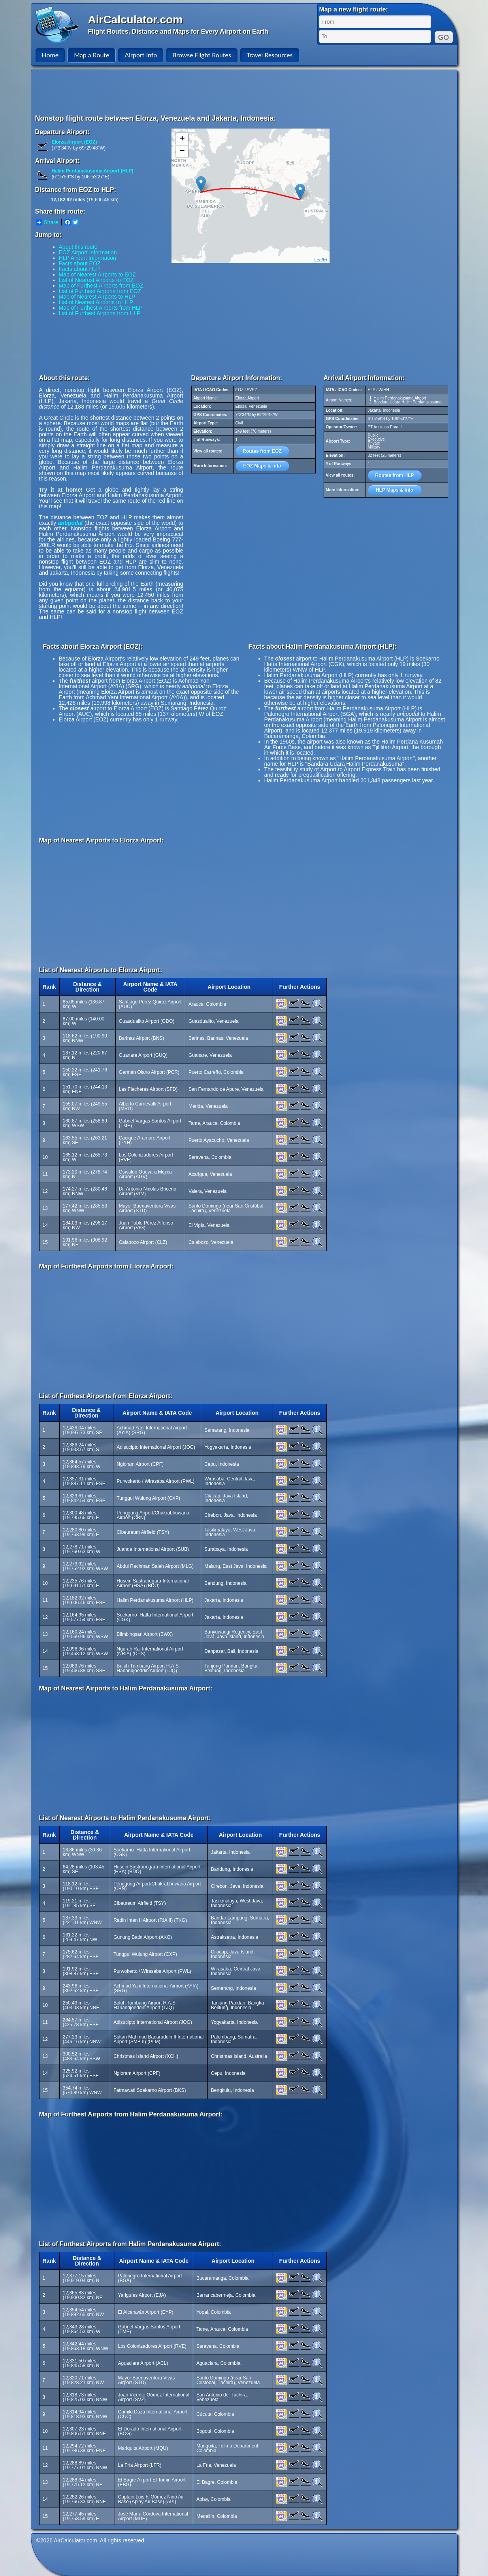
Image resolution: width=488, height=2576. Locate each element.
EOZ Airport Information (88, 252)
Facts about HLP (79, 269)
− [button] (182, 151)
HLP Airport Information (87, 258)
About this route (78, 247)
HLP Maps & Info (394, 490)
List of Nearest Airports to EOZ (96, 280)
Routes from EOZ (262, 451)
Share (47, 222)
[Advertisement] (245, 92)
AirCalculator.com (135, 19)
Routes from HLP (394, 475)
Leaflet (320, 259)
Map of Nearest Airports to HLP (97, 296)
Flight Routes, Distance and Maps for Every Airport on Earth (178, 31)
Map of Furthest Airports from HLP (101, 308)
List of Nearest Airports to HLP (96, 302)
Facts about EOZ (80, 263)
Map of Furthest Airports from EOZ (101, 285)
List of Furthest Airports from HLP (100, 313)
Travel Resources (270, 55)
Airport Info (140, 55)
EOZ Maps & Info (262, 466)
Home (50, 55)
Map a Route (91, 55)
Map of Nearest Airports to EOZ (97, 274)
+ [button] (182, 139)
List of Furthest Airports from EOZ (100, 291)
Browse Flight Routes (201, 55)
